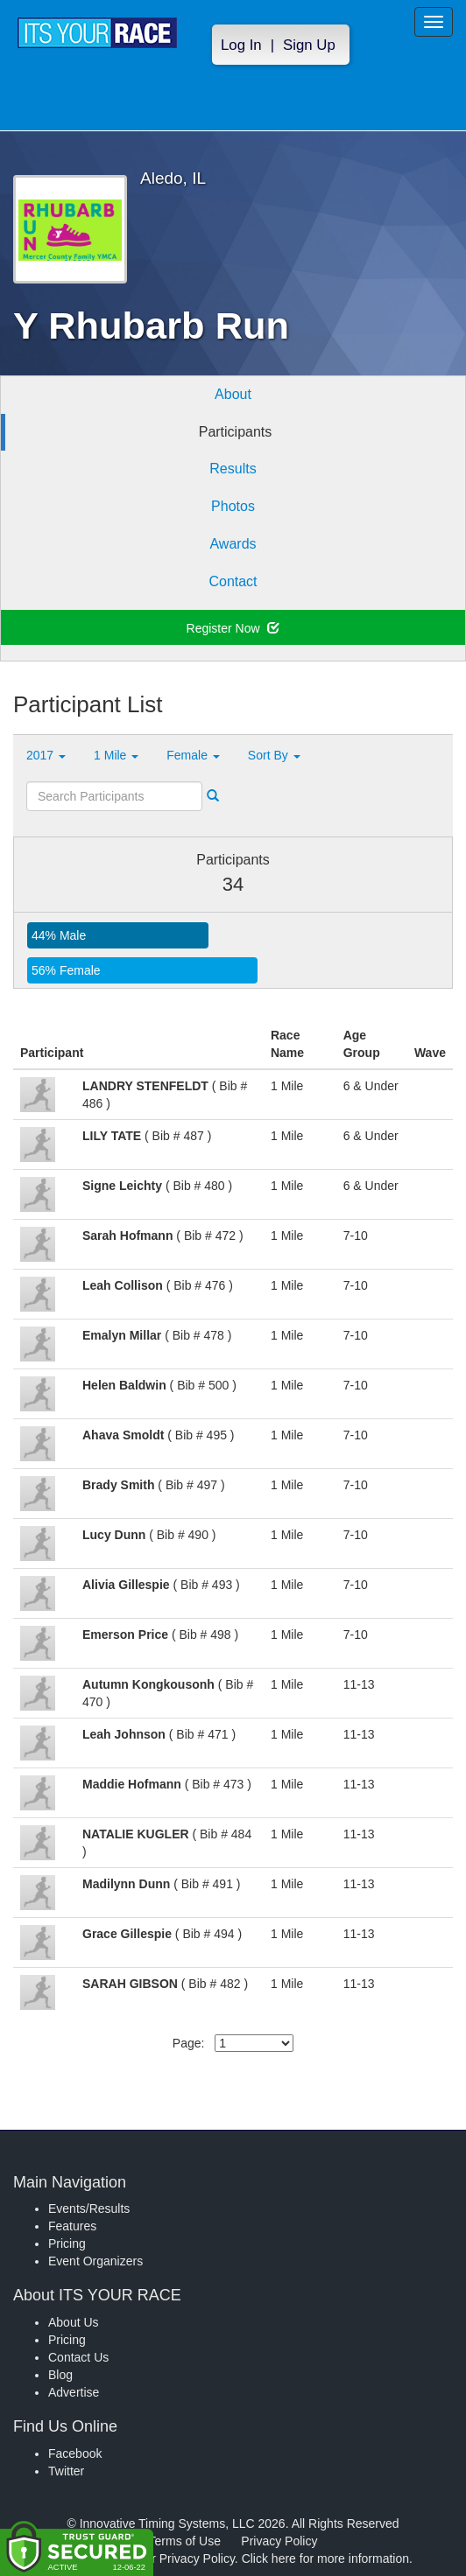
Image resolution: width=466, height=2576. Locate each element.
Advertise (73, 2392)
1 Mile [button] (116, 755)
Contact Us (78, 2357)
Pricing (67, 2243)
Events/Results (89, 2209)
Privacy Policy (279, 2541)
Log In (241, 45)
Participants (235, 431)
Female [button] (193, 755)
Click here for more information (325, 2559)
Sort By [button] (274, 755)
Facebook (75, 2453)
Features (72, 2226)
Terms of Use (185, 2541)
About (233, 394)
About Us (73, 2322)
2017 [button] (46, 755)
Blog (60, 2375)
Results (232, 468)
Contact (232, 581)
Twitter (66, 2471)
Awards (232, 543)
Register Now (233, 628)
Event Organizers (95, 2261)
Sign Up (309, 45)
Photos (233, 506)
